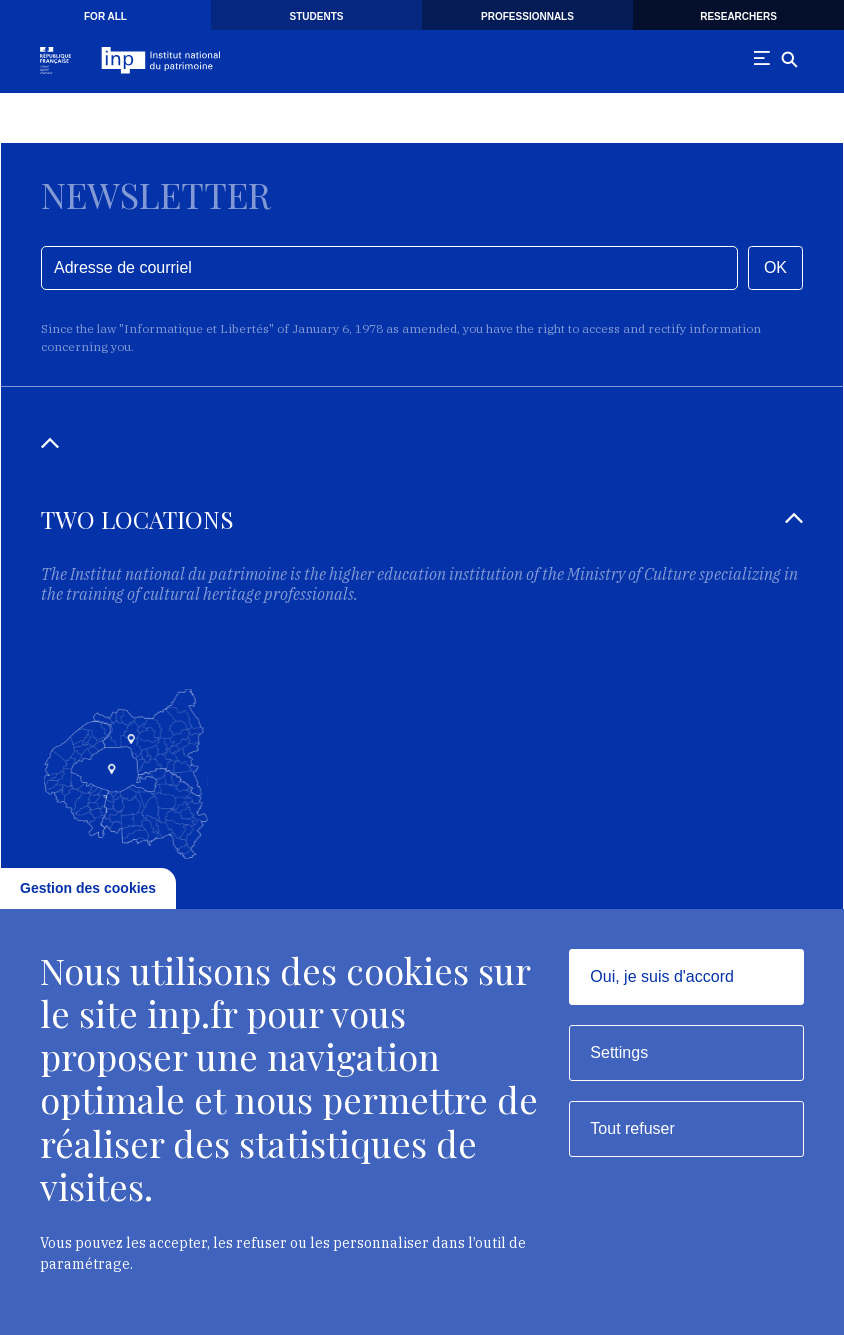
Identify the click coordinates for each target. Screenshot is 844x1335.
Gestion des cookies (88, 888)
